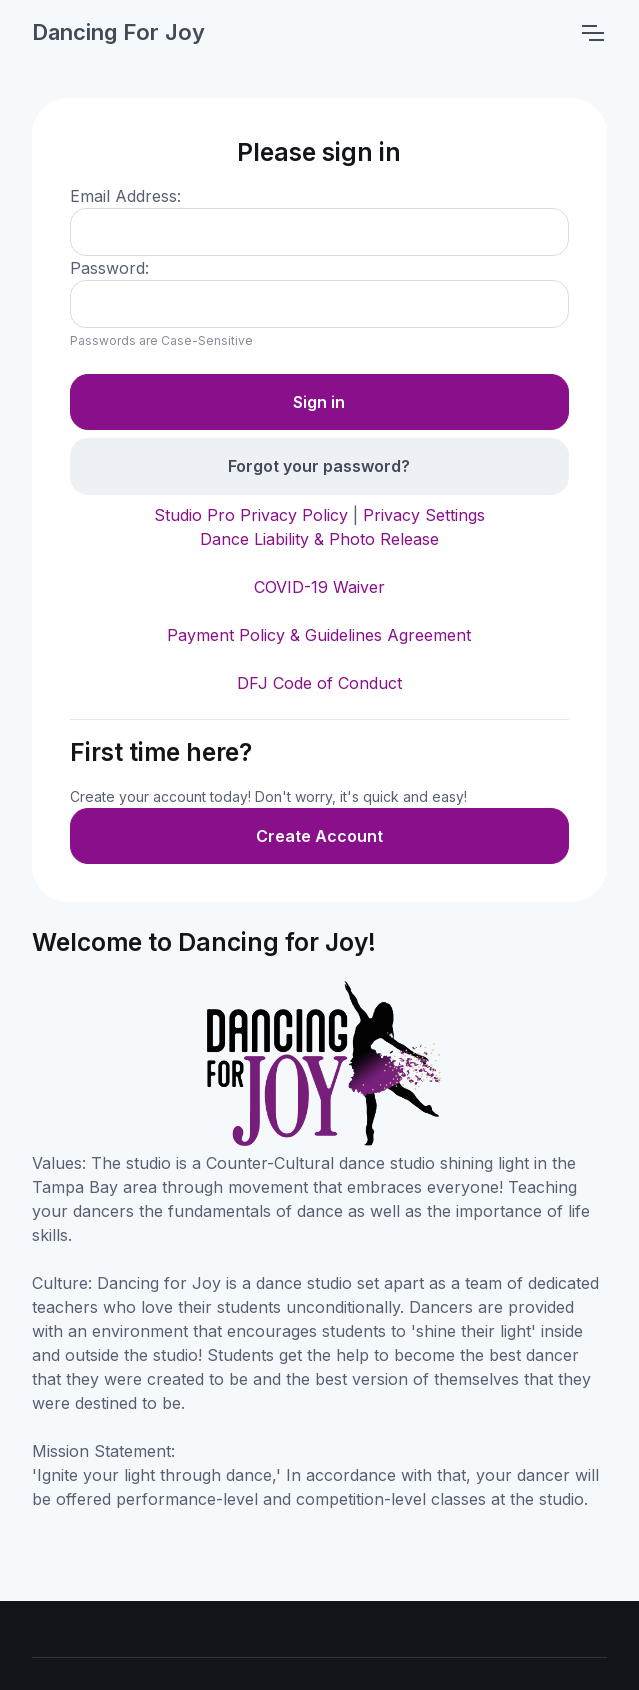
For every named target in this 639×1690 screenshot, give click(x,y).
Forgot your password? (319, 466)
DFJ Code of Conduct (319, 683)
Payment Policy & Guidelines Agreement (319, 635)
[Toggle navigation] (592, 33)
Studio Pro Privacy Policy (251, 515)
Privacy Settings (424, 515)
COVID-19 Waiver (319, 587)
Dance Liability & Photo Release (319, 539)
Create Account (319, 836)
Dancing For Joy (118, 32)
